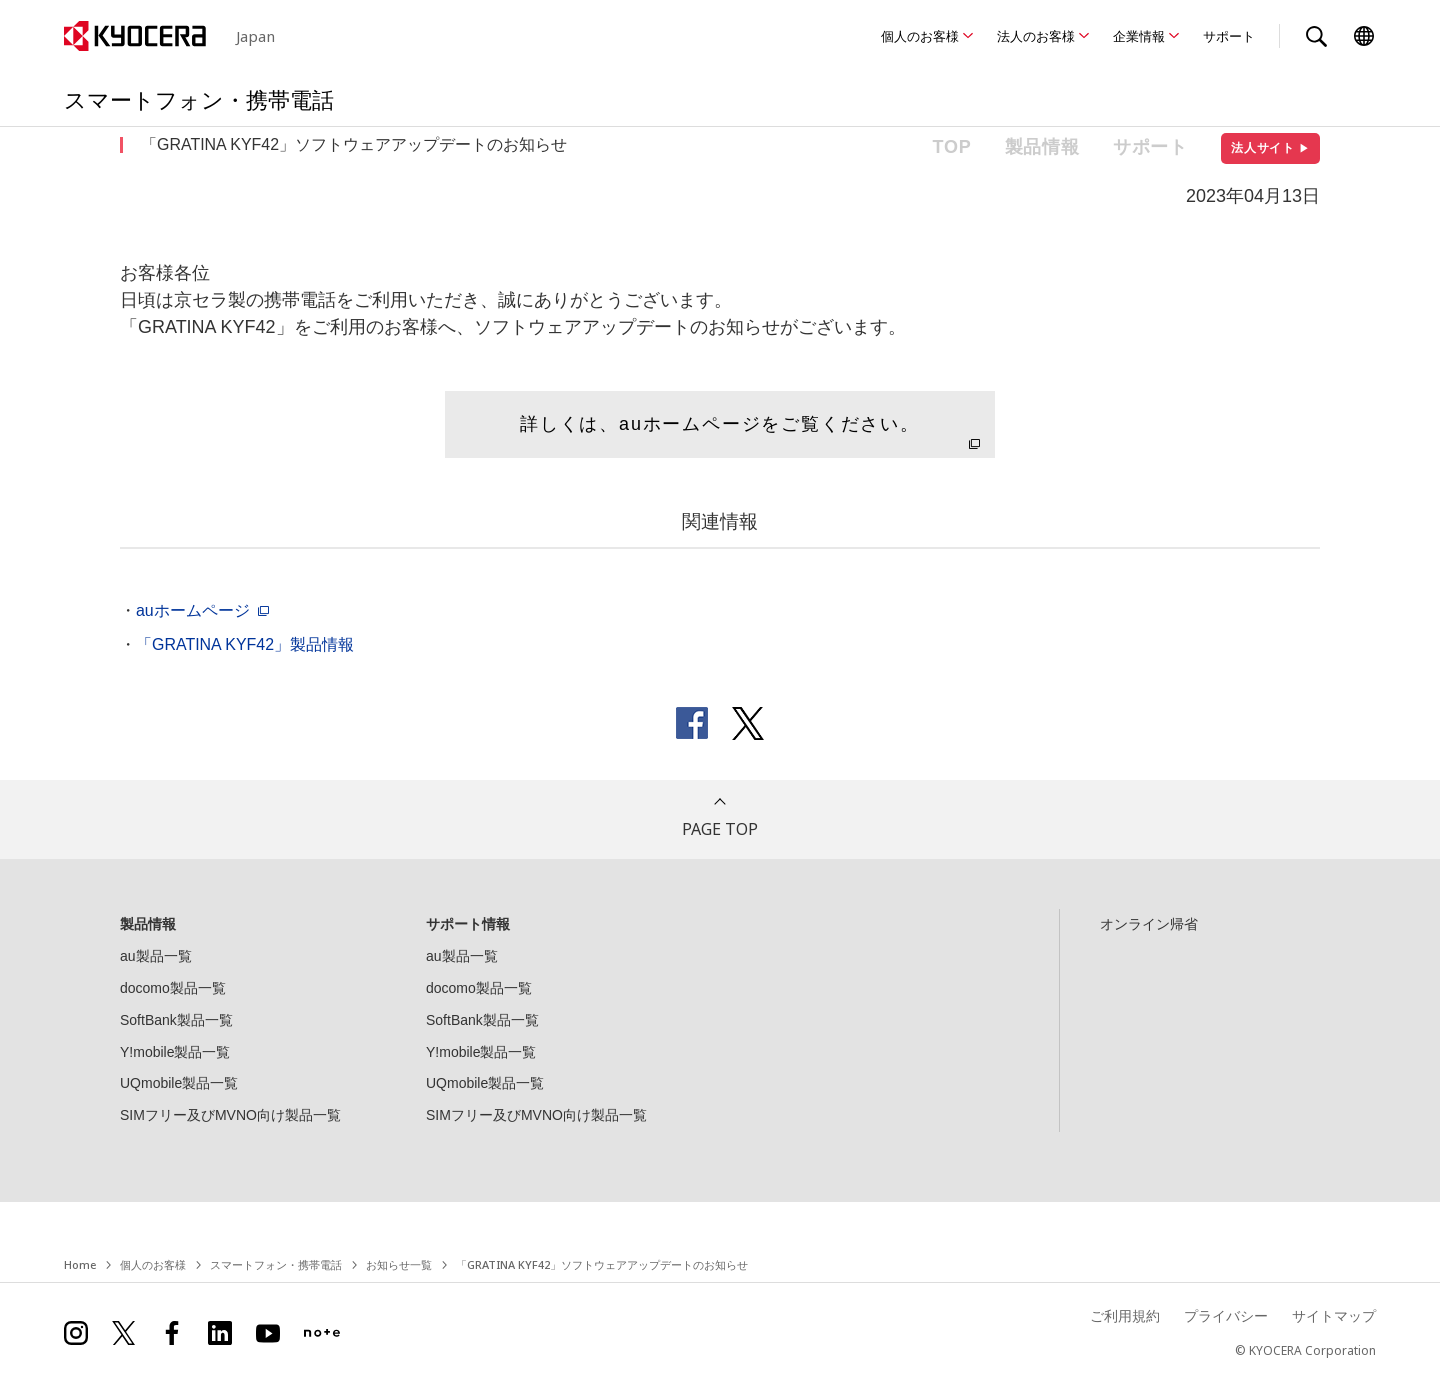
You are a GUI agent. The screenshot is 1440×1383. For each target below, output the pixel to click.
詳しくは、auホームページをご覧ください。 (720, 424)
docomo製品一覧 (173, 988)
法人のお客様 (1036, 36)
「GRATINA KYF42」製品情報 (245, 644)
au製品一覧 (156, 956)
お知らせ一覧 (399, 1264)
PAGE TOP (720, 829)
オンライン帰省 (1149, 924)
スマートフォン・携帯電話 (276, 1264)
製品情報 (1042, 147)
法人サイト (1270, 148)
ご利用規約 (1125, 1315)
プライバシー (1226, 1315)
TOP (952, 147)
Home (80, 1264)
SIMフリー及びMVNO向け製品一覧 (230, 1115)
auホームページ (193, 610)
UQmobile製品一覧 (179, 1083)
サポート (1229, 36)
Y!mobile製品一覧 (175, 1052)
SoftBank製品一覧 (176, 1020)
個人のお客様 (920, 36)
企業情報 (1139, 36)
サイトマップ (1334, 1315)
